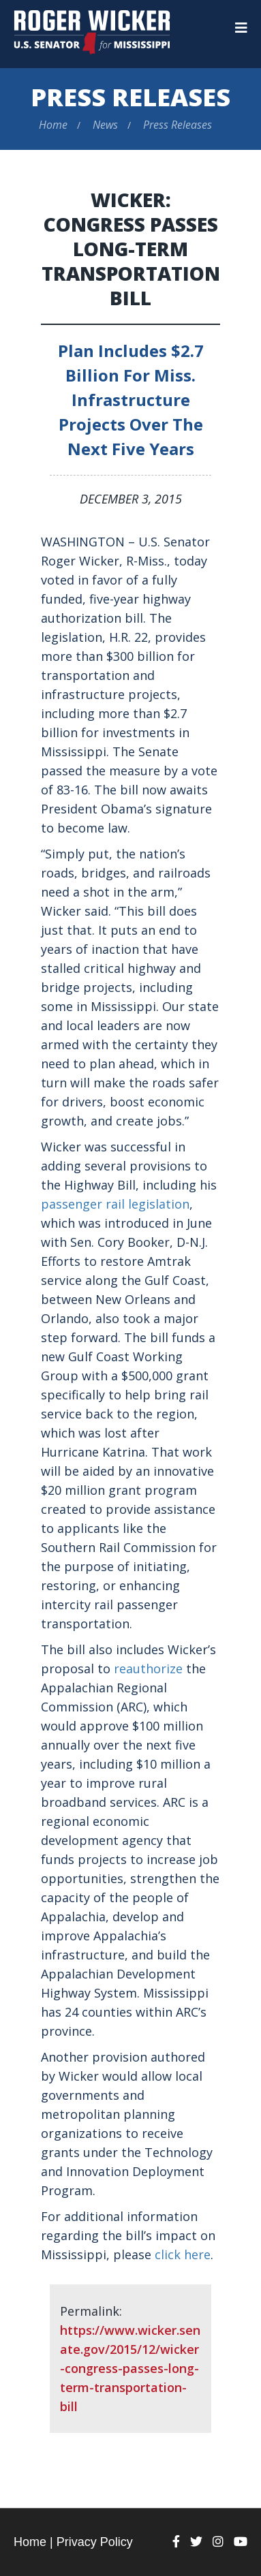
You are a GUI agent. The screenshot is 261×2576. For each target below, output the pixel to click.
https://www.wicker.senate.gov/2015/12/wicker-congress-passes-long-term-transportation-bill (130, 2368)
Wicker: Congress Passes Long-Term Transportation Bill (131, 249)
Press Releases (130, 97)
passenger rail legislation (115, 1204)
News (105, 124)
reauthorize (148, 1668)
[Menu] (241, 28)
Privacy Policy (95, 2542)
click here (183, 2254)
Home (53, 124)
